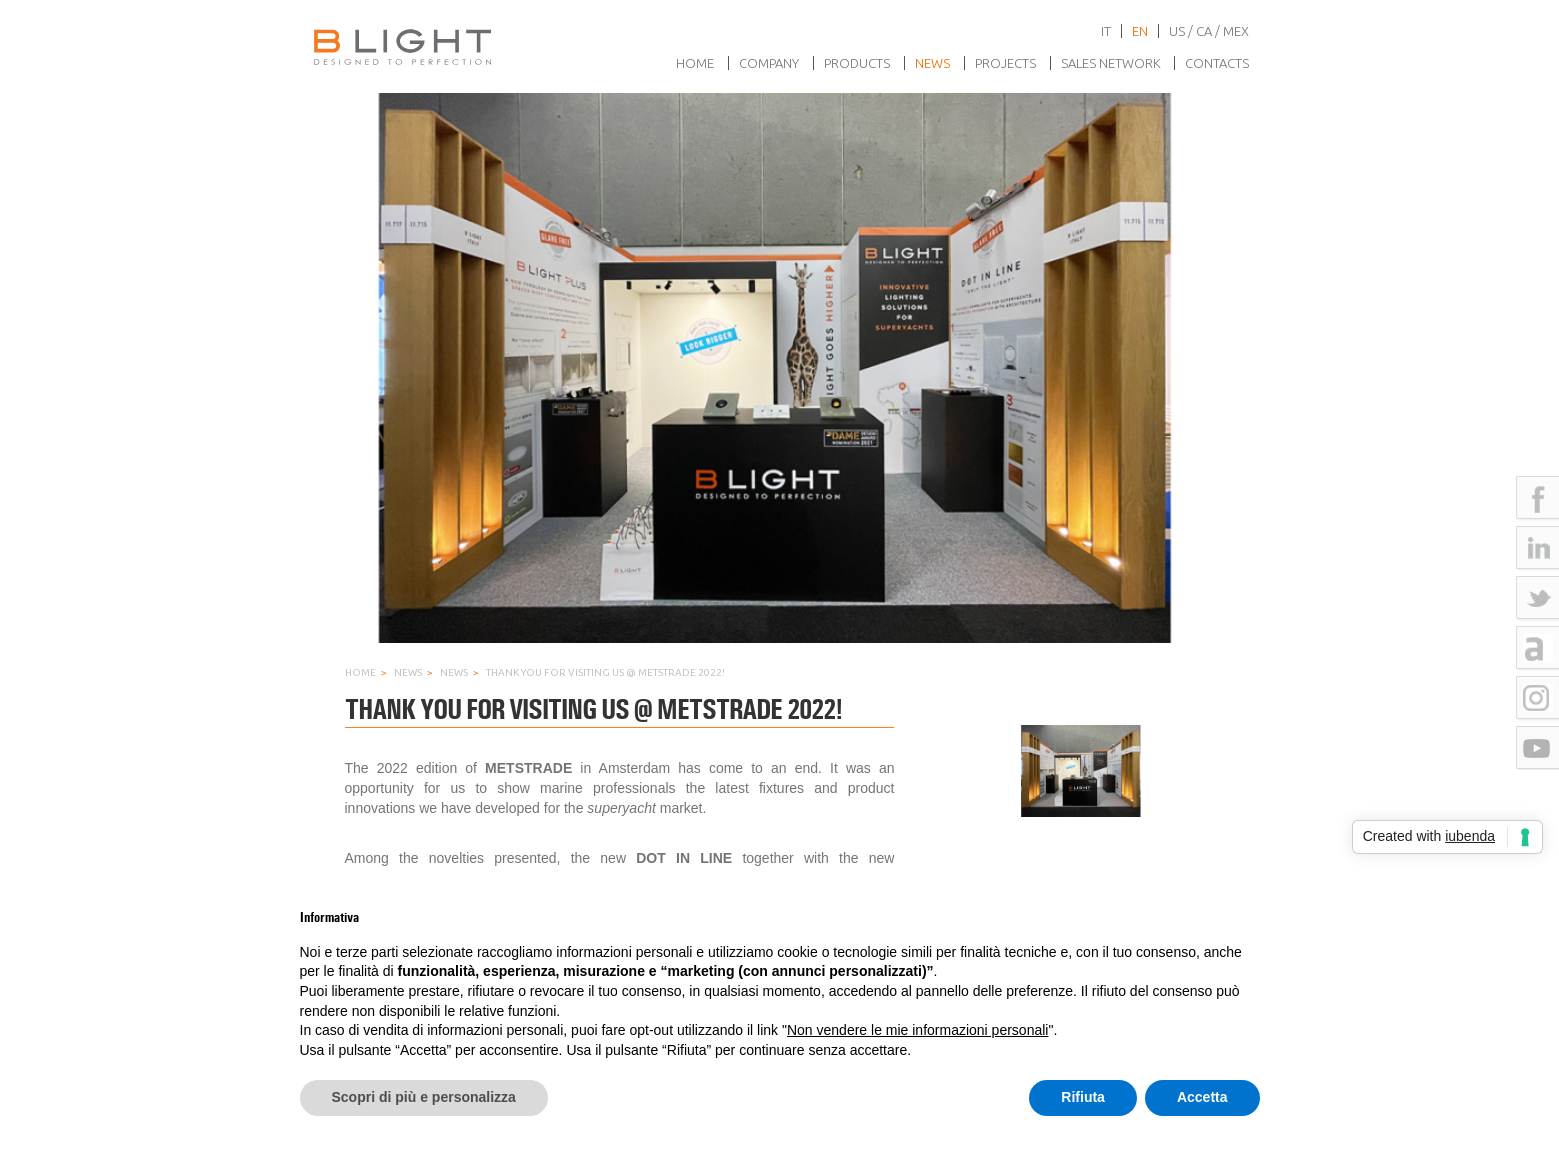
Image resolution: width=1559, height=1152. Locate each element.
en (1140, 31)
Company (769, 63)
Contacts (1217, 63)
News (932, 63)
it (1106, 31)
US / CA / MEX (1209, 31)
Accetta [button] (1202, 1097)
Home (695, 63)
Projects (1005, 63)
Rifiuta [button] (1083, 1097)
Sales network (1111, 63)
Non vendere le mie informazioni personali (917, 1030)
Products (857, 63)
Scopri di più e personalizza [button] (424, 1097)
